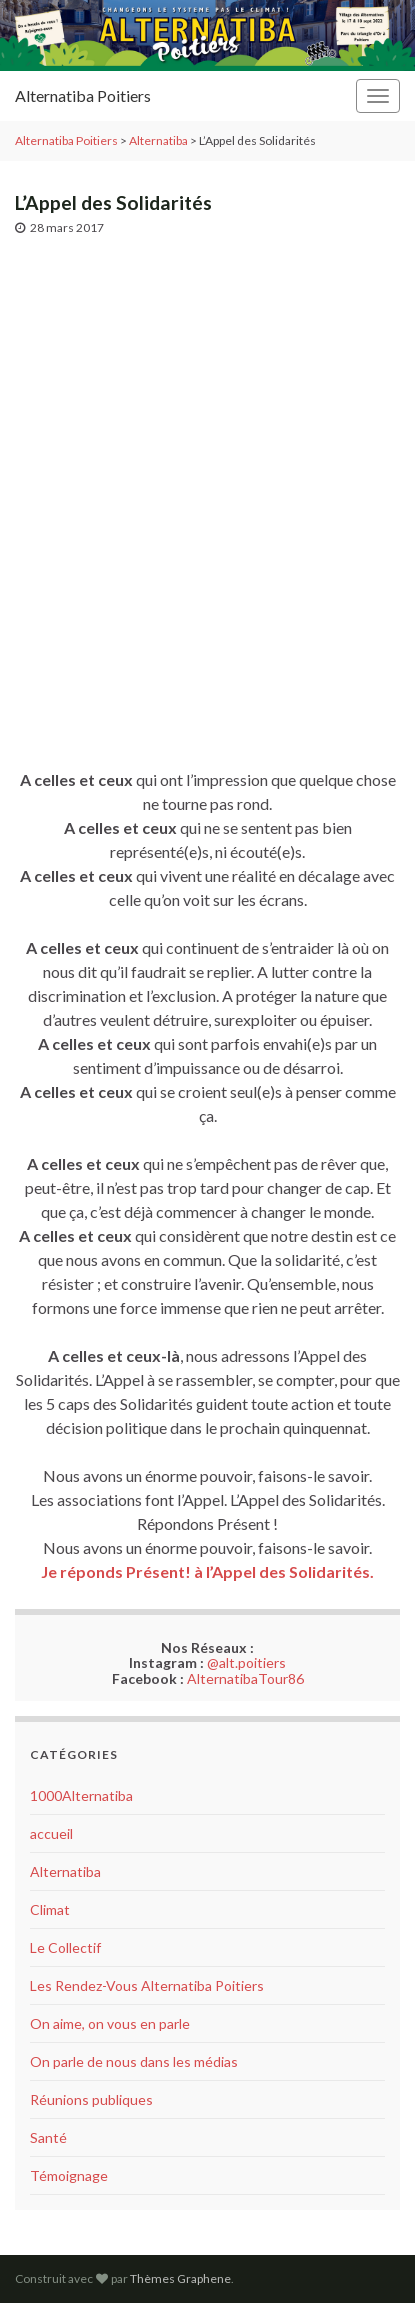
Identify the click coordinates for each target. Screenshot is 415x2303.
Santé (48, 2137)
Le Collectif (65, 1947)
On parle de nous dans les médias (134, 2061)
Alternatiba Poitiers (83, 95)
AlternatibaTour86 (245, 1678)
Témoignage (69, 2175)
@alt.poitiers (246, 1662)
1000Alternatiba (81, 1795)
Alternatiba (65, 1871)
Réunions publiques (91, 2099)
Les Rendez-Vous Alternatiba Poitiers (147, 1985)
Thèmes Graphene (180, 2278)
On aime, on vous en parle (110, 2023)
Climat (50, 1909)
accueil (51, 1833)
